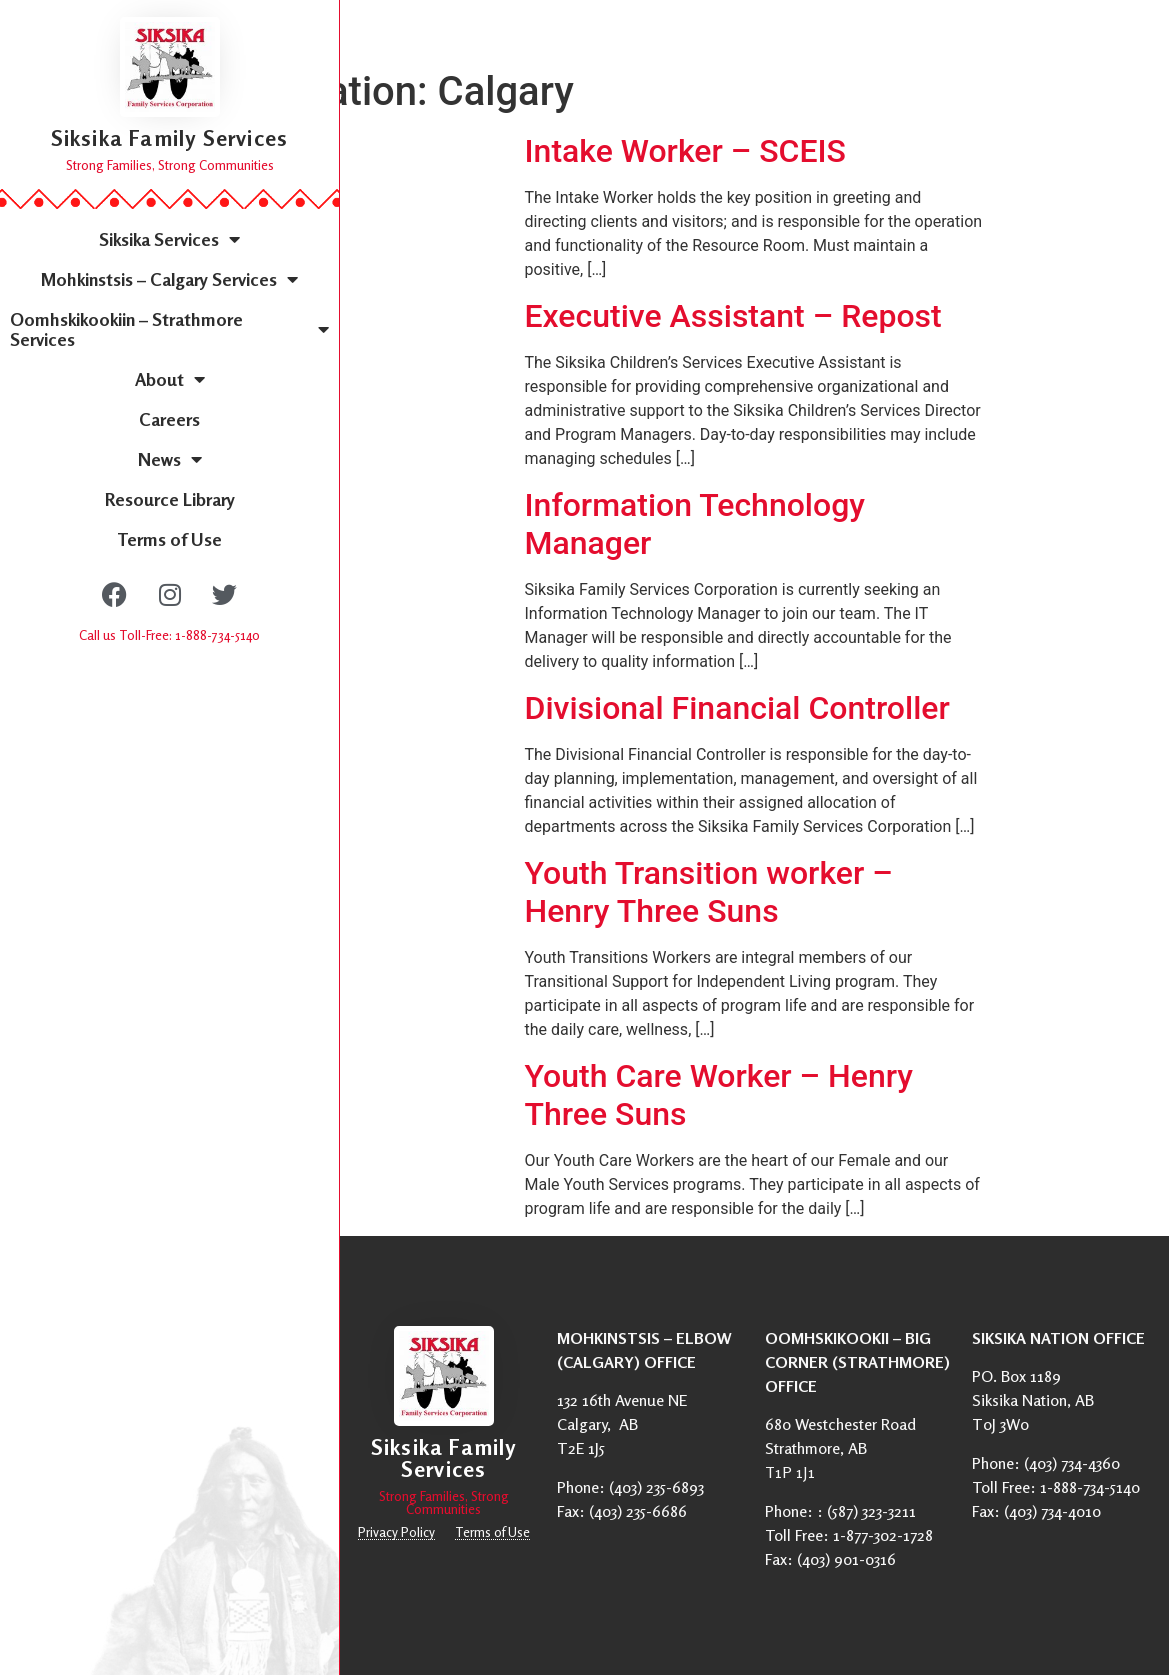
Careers (169, 419)
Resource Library (170, 499)
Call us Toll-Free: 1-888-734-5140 (169, 635)
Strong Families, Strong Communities (170, 165)
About (170, 379)
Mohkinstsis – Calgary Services (169, 279)
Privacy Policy (396, 1532)
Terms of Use (169, 539)
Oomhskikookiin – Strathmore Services (169, 329)
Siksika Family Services (170, 138)
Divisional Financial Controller (737, 708)
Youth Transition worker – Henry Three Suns (709, 892)
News (170, 459)
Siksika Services (169, 239)
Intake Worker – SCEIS (685, 151)
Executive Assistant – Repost (733, 316)
